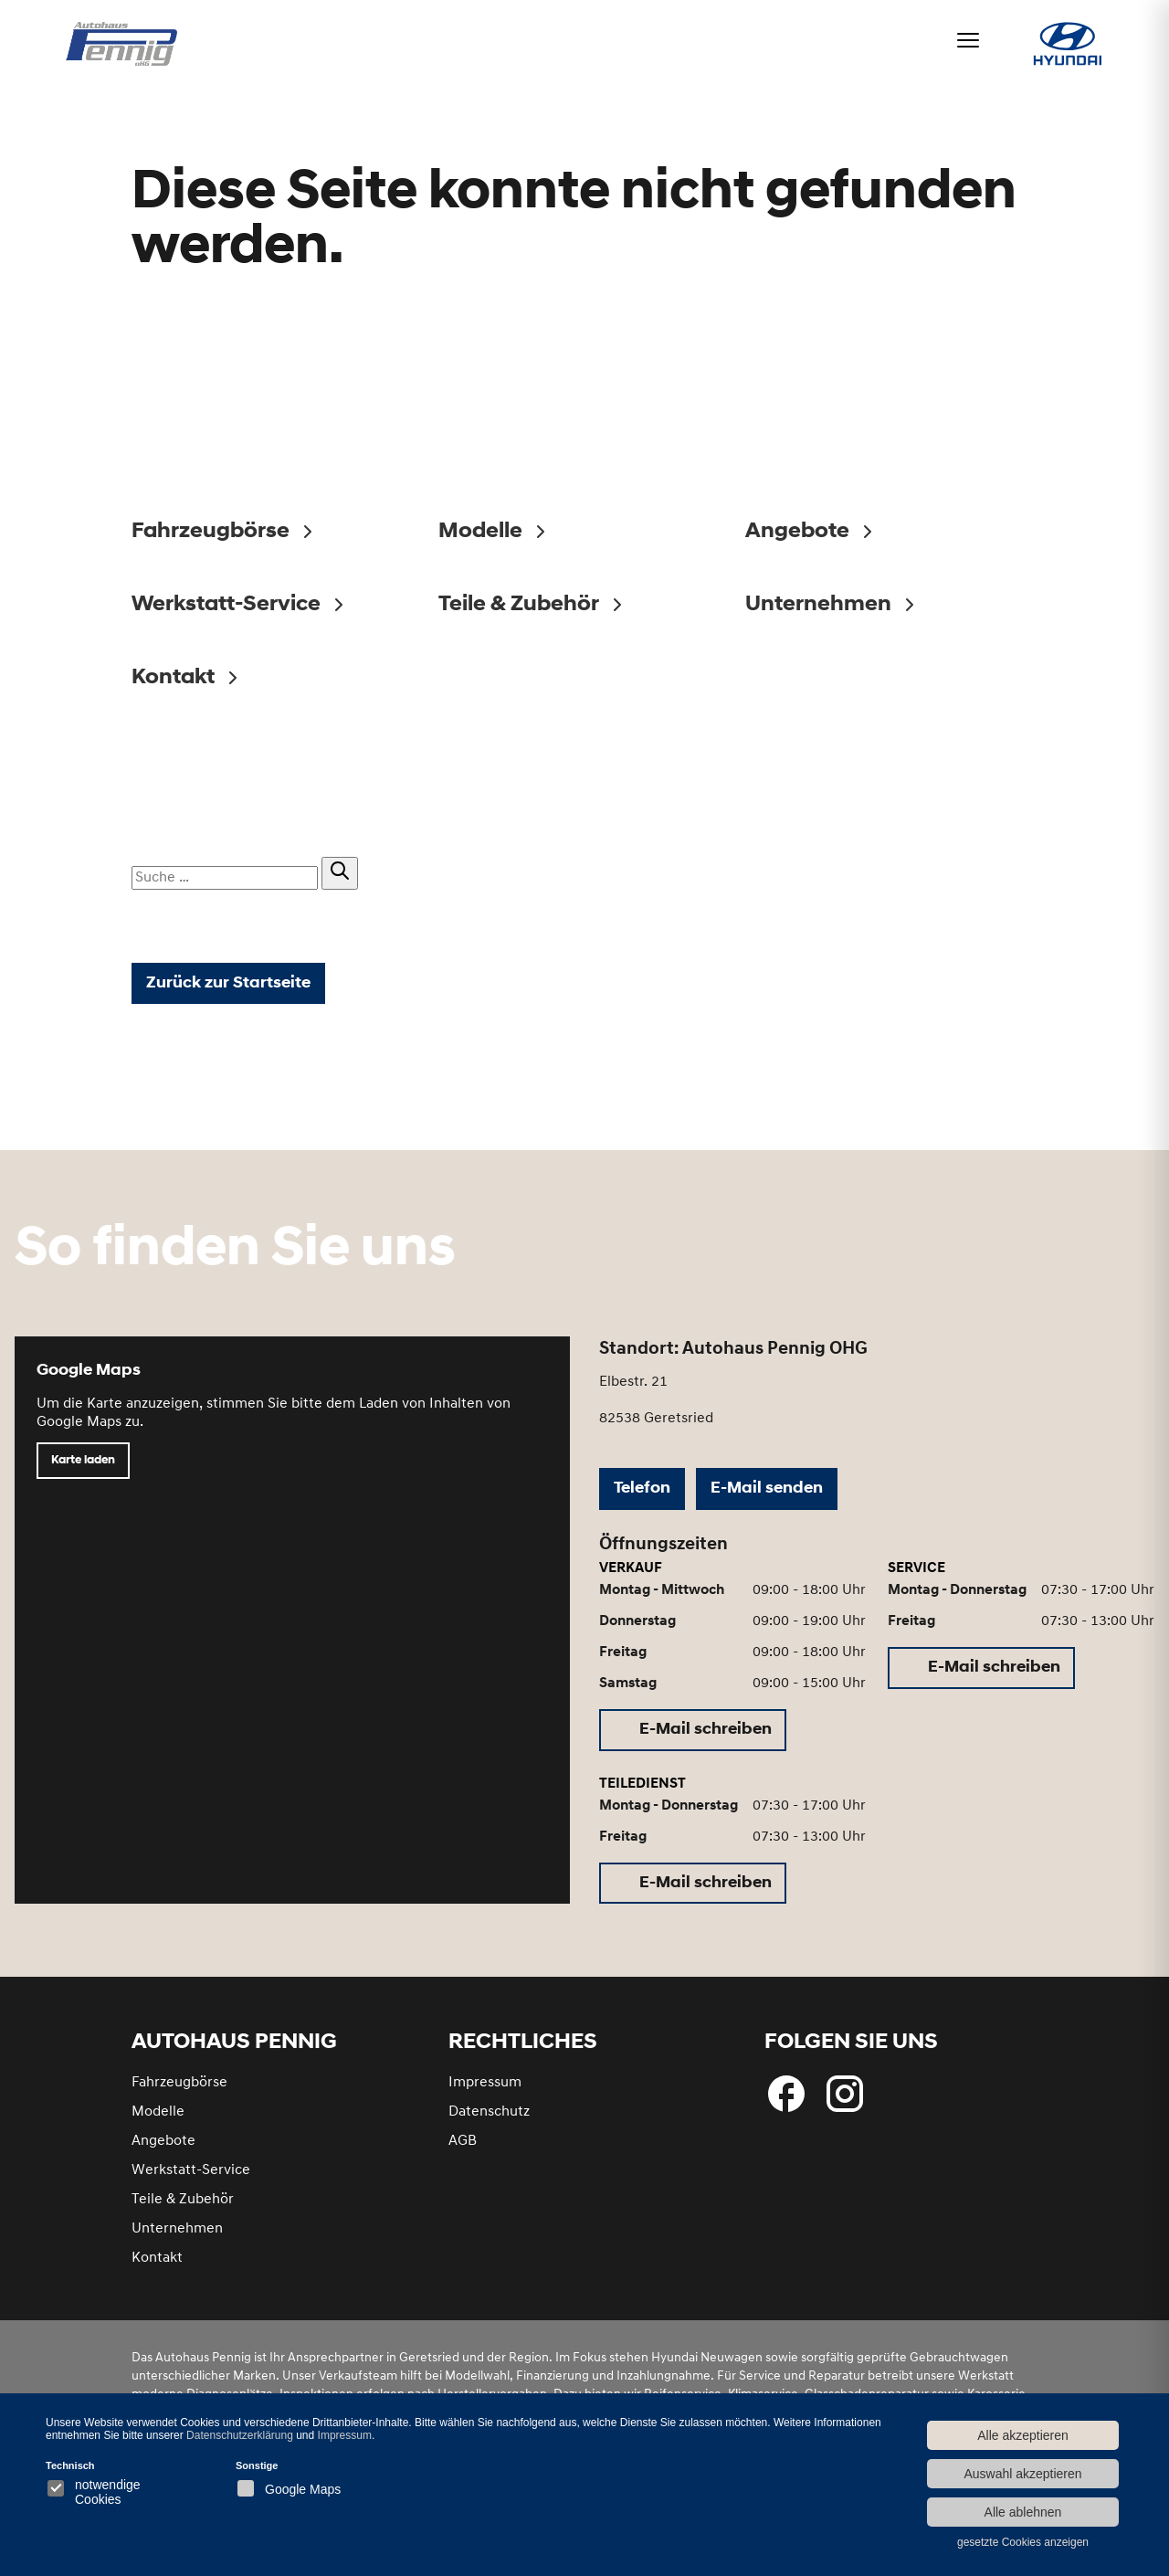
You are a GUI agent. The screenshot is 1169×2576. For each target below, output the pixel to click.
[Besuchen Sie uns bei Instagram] (845, 2105)
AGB (462, 2152)
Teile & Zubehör (183, 2210)
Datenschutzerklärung (239, 2435)
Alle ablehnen (1023, 2512)
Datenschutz (489, 2123)
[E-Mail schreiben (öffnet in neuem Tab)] (692, 1741)
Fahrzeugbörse (179, 2093)
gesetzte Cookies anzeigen (1023, 2542)
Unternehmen (177, 2240)
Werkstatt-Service (191, 2181)
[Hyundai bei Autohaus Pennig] (1057, 52)
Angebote (163, 2152)
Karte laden (83, 1472)
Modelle (158, 2123)
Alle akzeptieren (1023, 2435)
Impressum (484, 2093)
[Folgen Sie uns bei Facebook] (786, 2105)
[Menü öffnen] (950, 40)
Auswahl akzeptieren (1022, 2473)
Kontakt (157, 2269)
